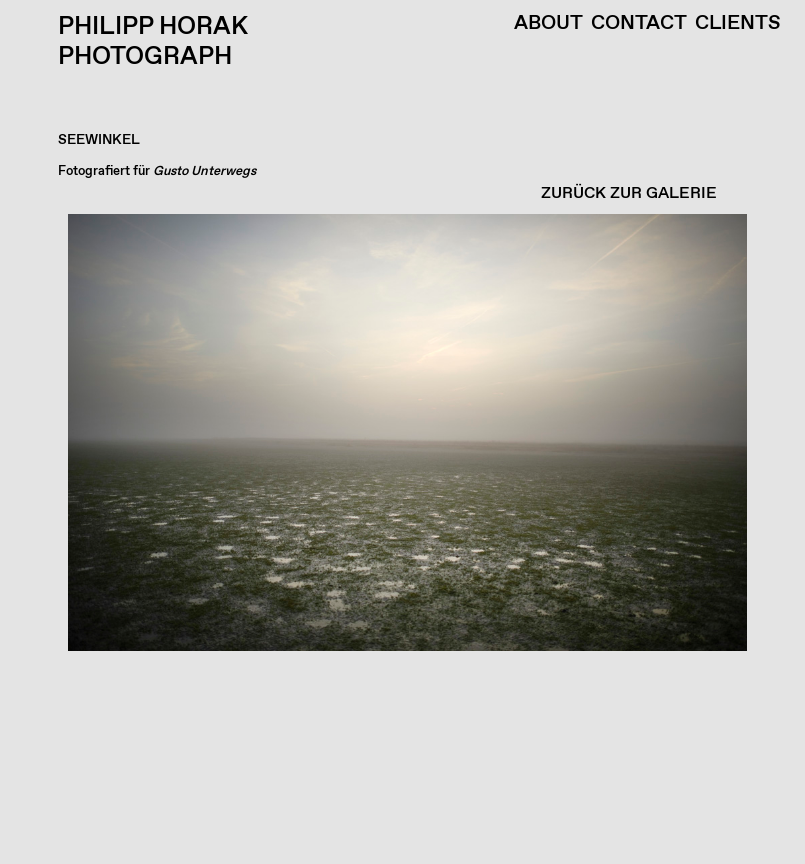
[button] (397, 539)
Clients (738, 24)
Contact (639, 24)
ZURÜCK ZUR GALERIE (629, 193)
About (548, 24)
